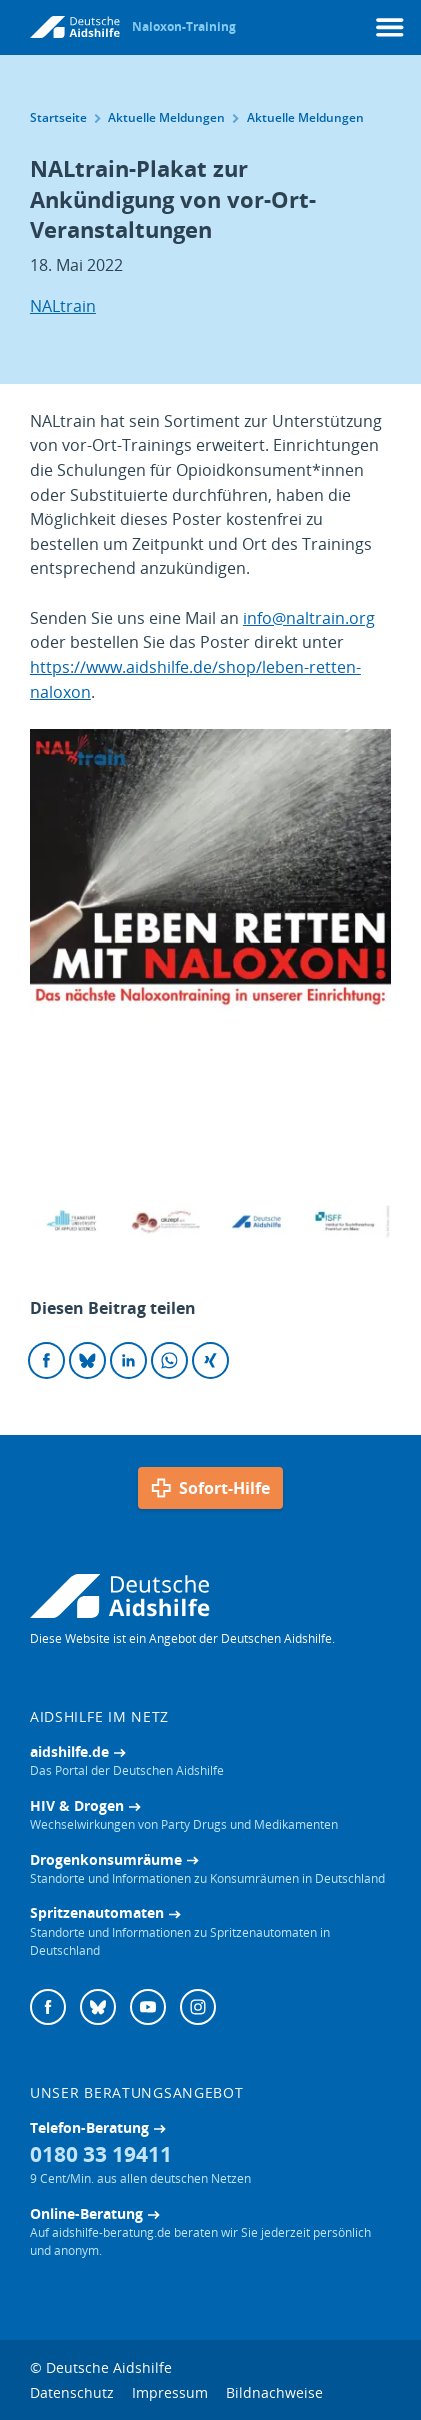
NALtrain (63, 305)
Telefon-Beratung (89, 2127)
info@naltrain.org (309, 617)
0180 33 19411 (101, 2153)
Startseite (66, 117)
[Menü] (390, 27)
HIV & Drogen (77, 1805)
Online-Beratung (86, 2213)
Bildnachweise (274, 2392)
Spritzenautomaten (97, 1912)
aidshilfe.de (69, 1751)
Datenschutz (72, 2392)
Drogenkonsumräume (106, 1859)
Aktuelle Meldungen (174, 117)
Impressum (170, 2392)
